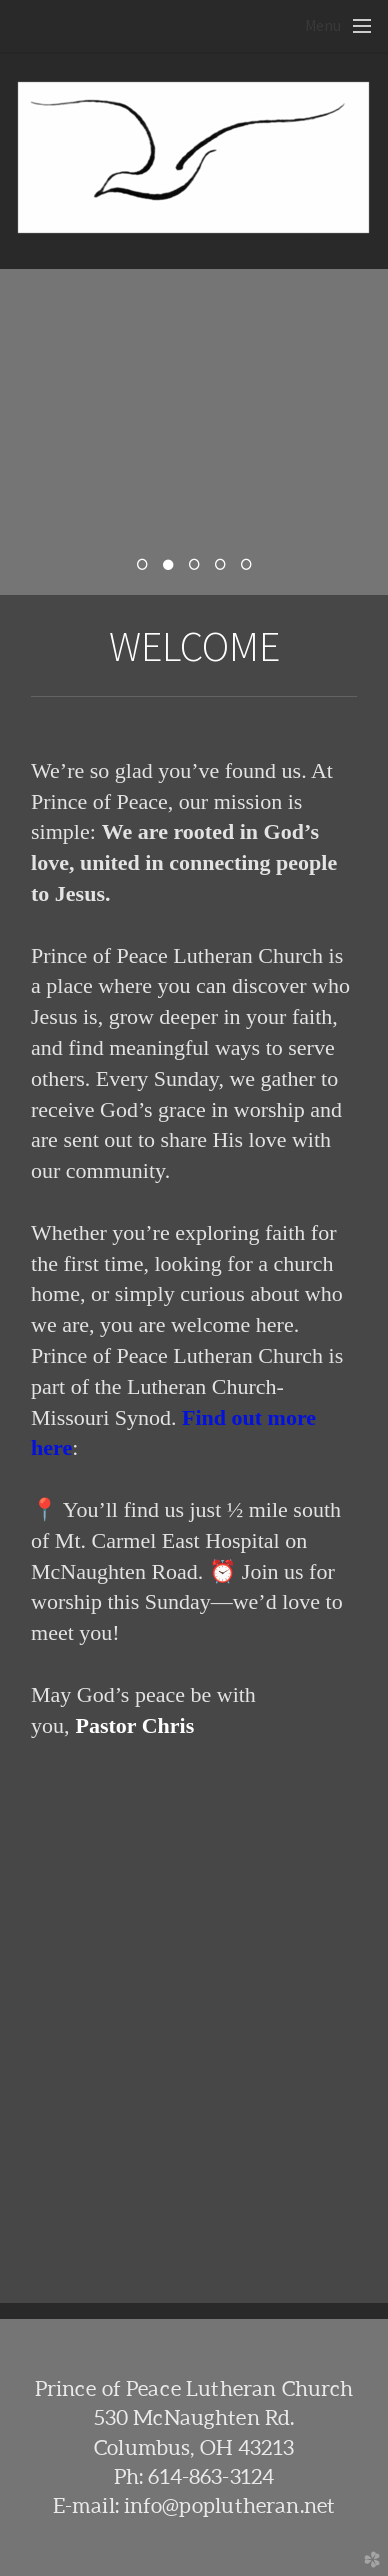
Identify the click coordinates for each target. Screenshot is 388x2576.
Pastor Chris (135, 1725)
